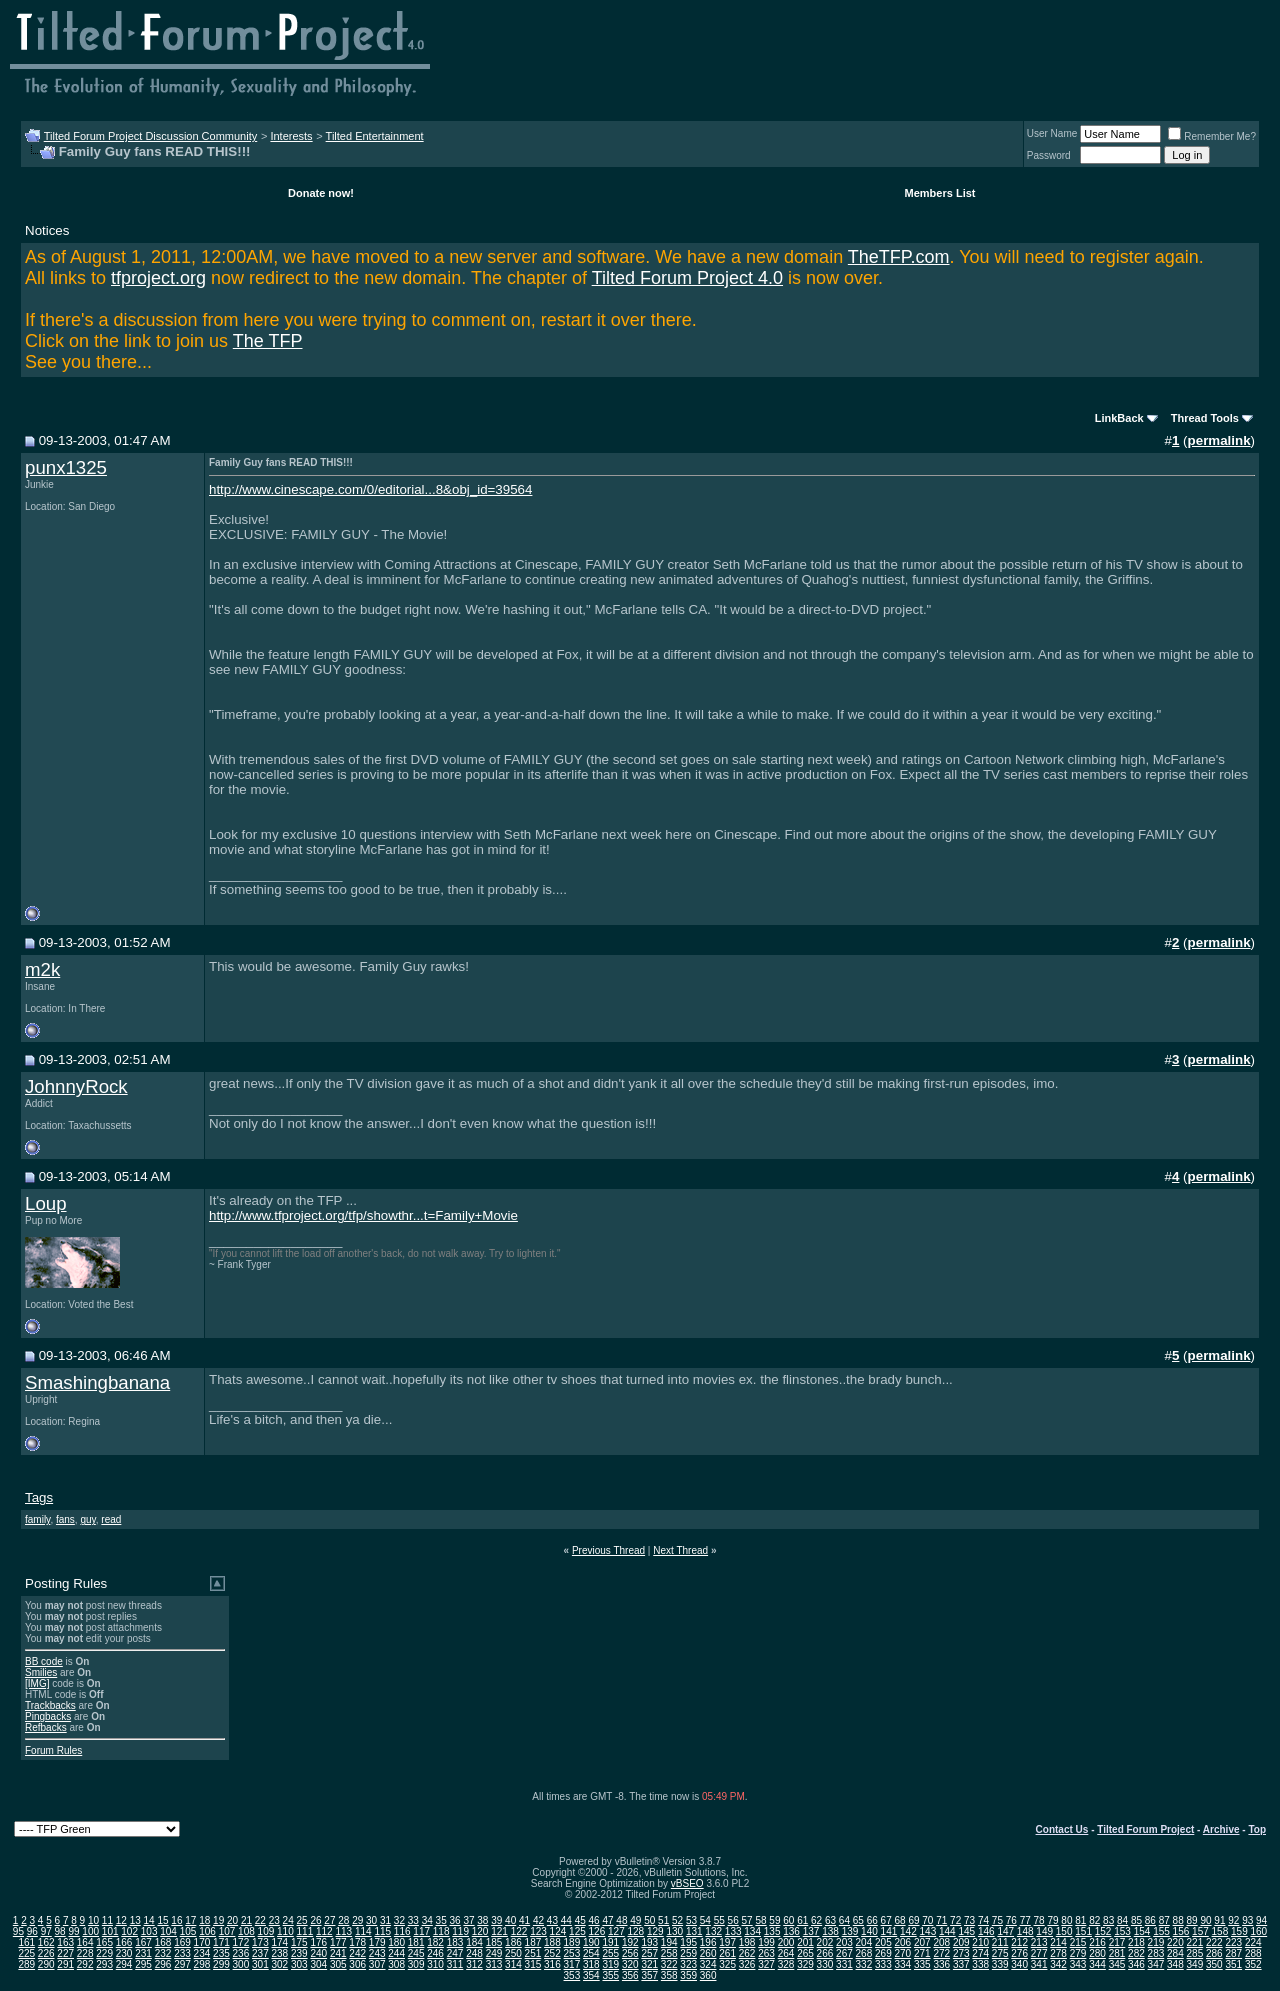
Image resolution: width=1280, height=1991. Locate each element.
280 (1097, 1953)
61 (802, 1920)
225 (26, 1953)
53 (691, 1920)
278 (1058, 1953)
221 (1195, 1942)
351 (1233, 1964)
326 (747, 1964)
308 (396, 1964)
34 (427, 1920)
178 (357, 1942)
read (111, 1519)
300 (241, 1964)
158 (1220, 1931)
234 (202, 1953)
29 (357, 1920)
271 (922, 1953)
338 (980, 1964)
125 (577, 1931)
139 (850, 1931)
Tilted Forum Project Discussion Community (151, 136)
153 (1122, 1931)
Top (1257, 1829)
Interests (291, 136)
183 (455, 1942)
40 (510, 1920)
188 (552, 1942)
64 (844, 1920)
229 (104, 1953)
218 (1136, 1942)
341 (1039, 1964)
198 (747, 1942)
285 (1195, 1953)
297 (182, 1964)
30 (371, 1920)
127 (616, 1931)
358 (669, 1975)
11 (107, 1920)
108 (246, 1931)
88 (1178, 1920)
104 (168, 1931)
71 (941, 1920)
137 (811, 1931)
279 (1078, 1953)
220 (1175, 1942)
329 (805, 1964)
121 (499, 1931)
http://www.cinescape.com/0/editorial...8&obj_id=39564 (370, 489)
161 (26, 1942)
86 (1150, 1920)
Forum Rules (53, 1750)
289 (26, 1964)
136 (791, 1931)
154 (1142, 1931)
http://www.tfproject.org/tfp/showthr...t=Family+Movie (363, 1215)
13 (135, 1920)
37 (468, 1920)
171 (221, 1942)
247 (455, 1953)
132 (713, 1931)
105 (188, 1931)
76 (1011, 1920)
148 (1025, 1931)
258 (669, 1953)
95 (18, 1931)
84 (1122, 1920)
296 (163, 1964)
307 (377, 1964)
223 (1233, 1942)
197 (727, 1942)
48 (621, 1920)
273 (961, 1953)
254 (591, 1953)
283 (1156, 1953)
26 (315, 1920)
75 (997, 1920)
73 (969, 1920)
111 (305, 1931)
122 (519, 1931)
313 (494, 1964)
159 (1239, 1931)
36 (454, 1920)
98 (60, 1931)
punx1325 (66, 467)
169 (182, 1942)
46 (594, 1920)
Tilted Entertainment (375, 136)
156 (1181, 1931)
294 (124, 1964)
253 (572, 1953)
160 (1258, 1931)
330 (825, 1964)
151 (1083, 1931)
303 (299, 1964)
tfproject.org (158, 278)
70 (927, 1920)
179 (377, 1942)
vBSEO (687, 1883)
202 (825, 1942)
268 (864, 1953)
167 (143, 1942)
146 (986, 1931)
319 (610, 1964)
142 (908, 1931)
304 (318, 1964)
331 (844, 1964)
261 (727, 1953)
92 (1233, 1920)
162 (46, 1942)
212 (1019, 1942)
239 (299, 1953)
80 (1066, 1920)
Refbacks (46, 1727)
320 (630, 1964)
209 (961, 1942)
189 (572, 1942)
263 (766, 1953)
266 (825, 1953)
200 (786, 1942)
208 (941, 1942)
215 (1078, 1942)
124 (558, 1931)
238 (279, 1953)
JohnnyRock (76, 1086)
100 (90, 1931)
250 (513, 1953)
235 (221, 1953)
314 (513, 1964)
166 (124, 1942)
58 (760, 1920)
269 (883, 1953)
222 (1214, 1942)
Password (1049, 155)
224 (1253, 1942)
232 (163, 1953)
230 (124, 1953)
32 (399, 1920)
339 (1000, 1964)
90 (1205, 1920)
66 (872, 1920)
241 (338, 1953)
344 (1097, 1964)
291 (65, 1964)
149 (1044, 1931)
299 (221, 1964)
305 (338, 1964)
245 (416, 1953)
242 (357, 1953)
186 (513, 1942)
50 (649, 1920)
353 (572, 1975)
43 (552, 1920)
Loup (46, 1203)
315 (533, 1964)
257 (649, 1953)
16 (176, 1920)
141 (889, 1931)
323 (688, 1964)
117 (421, 1931)
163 (65, 1942)
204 (864, 1942)
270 (902, 1953)
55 (719, 1920)
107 (227, 1931)
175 (299, 1942)
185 (494, 1942)
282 (1136, 1953)
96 (32, 1931)
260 (708, 1953)
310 (435, 1964)
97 (46, 1931)
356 (630, 1975)
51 (663, 1920)
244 (396, 1953)
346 (1136, 1964)
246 (435, 1953)
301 (260, 1964)
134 (752, 1931)
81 (1080, 1920)
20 (232, 1920)
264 (786, 1953)
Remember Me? (1212, 136)
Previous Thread (608, 1550)
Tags (39, 1497)
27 (329, 1920)
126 (597, 1931)
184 (474, 1942)
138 (830, 1931)
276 (1019, 1953)
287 (1233, 1953)
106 (207, 1931)
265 (805, 1953)
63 (830, 1920)
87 (1164, 1920)
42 (538, 1920)
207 (922, 1942)
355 (610, 1975)
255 (610, 1953)
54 (705, 1920)
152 (1103, 1931)
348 (1175, 1964)
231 (143, 1953)
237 (260, 1953)
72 (955, 1920)
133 (733, 1931)
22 (260, 1920)
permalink (1219, 440)
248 (474, 1953)
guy (87, 1519)
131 (694, 1931)
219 (1156, 1942)
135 (772, 1931)
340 (1019, 1964)
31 (385, 1920)
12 (121, 1920)
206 (902, 1942)
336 (941, 1964)
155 (1161, 1931)
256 (630, 1953)
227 (65, 1953)
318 (591, 1964)
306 (357, 1964)
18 (204, 1920)
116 (402, 1931)
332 (864, 1964)
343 (1078, 1964)
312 (474, 1964)
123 (538, 1931)
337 (961, 1964)
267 (844, 1953)
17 (190, 1920)
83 (1108, 1920)
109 (266, 1931)
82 (1094, 1920)
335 (922, 1964)
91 (1219, 1920)
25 (302, 1920)
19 (218, 1920)
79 (1052, 1920)
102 (129, 1931)
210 (980, 1942)
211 (1000, 1942)
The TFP (268, 341)
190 (591, 1942)
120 (480, 1931)
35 (441, 1920)
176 (318, 1942)
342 (1058, 1964)
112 (324, 1931)
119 (460, 1931)
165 (104, 1942)
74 (983, 1920)
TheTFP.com (899, 257)
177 (338, 1942)
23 (274, 1920)
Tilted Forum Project (1145, 1829)
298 (202, 1964)
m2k (42, 969)
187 (533, 1942)
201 (805, 1942)
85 (1136, 1920)
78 (1039, 1920)
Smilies (41, 1672)
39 (496, 1920)
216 (1097, 1942)
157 (1200, 1931)
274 (980, 1953)
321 (649, 1964)
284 (1175, 1953)
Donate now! (321, 193)
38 (482, 1920)
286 (1214, 1953)
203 (844, 1942)
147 (1005, 1931)
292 (85, 1964)
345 (1117, 1964)
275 (1000, 1953)
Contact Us (1062, 1829)
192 (630, 1942)
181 (416, 1942)
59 (774, 1920)
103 (149, 1931)
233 (182, 1953)
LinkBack (1119, 418)
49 (635, 1920)
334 (902, 1964)
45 (580, 1920)
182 (435, 1942)
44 (566, 1920)
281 (1117, 1953)
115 (382, 1931)
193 (649, 1942)
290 (46, 1964)
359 (688, 1975)
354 (591, 1975)
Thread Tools (1205, 418)
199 (766, 1942)
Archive (1221, 1829)
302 (279, 1964)
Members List (940, 193)
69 (913, 1920)
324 (708, 1964)
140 (869, 1931)
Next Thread (680, 1550)
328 (786, 1964)
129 (655, 1931)
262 (747, 1953)
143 (928, 1931)
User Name (1052, 133)
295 (143, 1964)
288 (1253, 1953)
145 (966, 1931)
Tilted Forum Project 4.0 (687, 278)
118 (441, 1931)
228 (85, 1953)
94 (1261, 1920)
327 (766, 1964)
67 (886, 1920)
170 (202, 1942)
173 (260, 1942)
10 (93, 1920)
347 (1156, 1964)
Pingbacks (48, 1716)
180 (396, 1942)
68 (899, 1920)
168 (163, 1942)
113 (343, 1931)
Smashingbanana (97, 1382)
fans (65, 1519)
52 (677, 1920)
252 (552, 1953)
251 (533, 1953)
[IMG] (37, 1683)
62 (816, 1920)
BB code (44, 1661)
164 (85, 1942)
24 (288, 1920)
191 (610, 1942)
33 (413, 1920)
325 (727, 1964)
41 (524, 1920)
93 (1247, 1920)
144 (947, 1931)
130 (674, 1931)
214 (1058, 1942)
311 (455, 1964)
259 (688, 1953)
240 (318, 1953)
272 (941, 1953)
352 (1253, 1964)
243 (377, 1953)
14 (149, 1920)
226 (46, 1953)
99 (73, 1931)
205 (883, 1942)
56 (733, 1920)
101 (110, 1931)
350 (1214, 1964)
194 (669, 1942)
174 (279, 1942)
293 (104, 1964)
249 (494, 1953)
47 (607, 1920)
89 (1192, 1920)
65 (858, 1920)
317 (572, 1964)
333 (883, 1964)
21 (246, 1920)
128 (635, 1931)
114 (363, 1931)
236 (241, 1953)
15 (162, 1920)
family (37, 1519)
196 (708, 1942)
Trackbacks (50, 1705)
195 (688, 1942)
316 (552, 1964)
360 (708, 1975)
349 (1195, 1964)
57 (747, 1920)
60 (788, 1920)
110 (285, 1931)
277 (1039, 1953)
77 (1025, 1920)
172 (241, 1942)
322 (669, 1964)
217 (1117, 1942)
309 (416, 1964)
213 (1039, 1942)
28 (343, 1920)
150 (1064, 1931)
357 (649, 1975)
